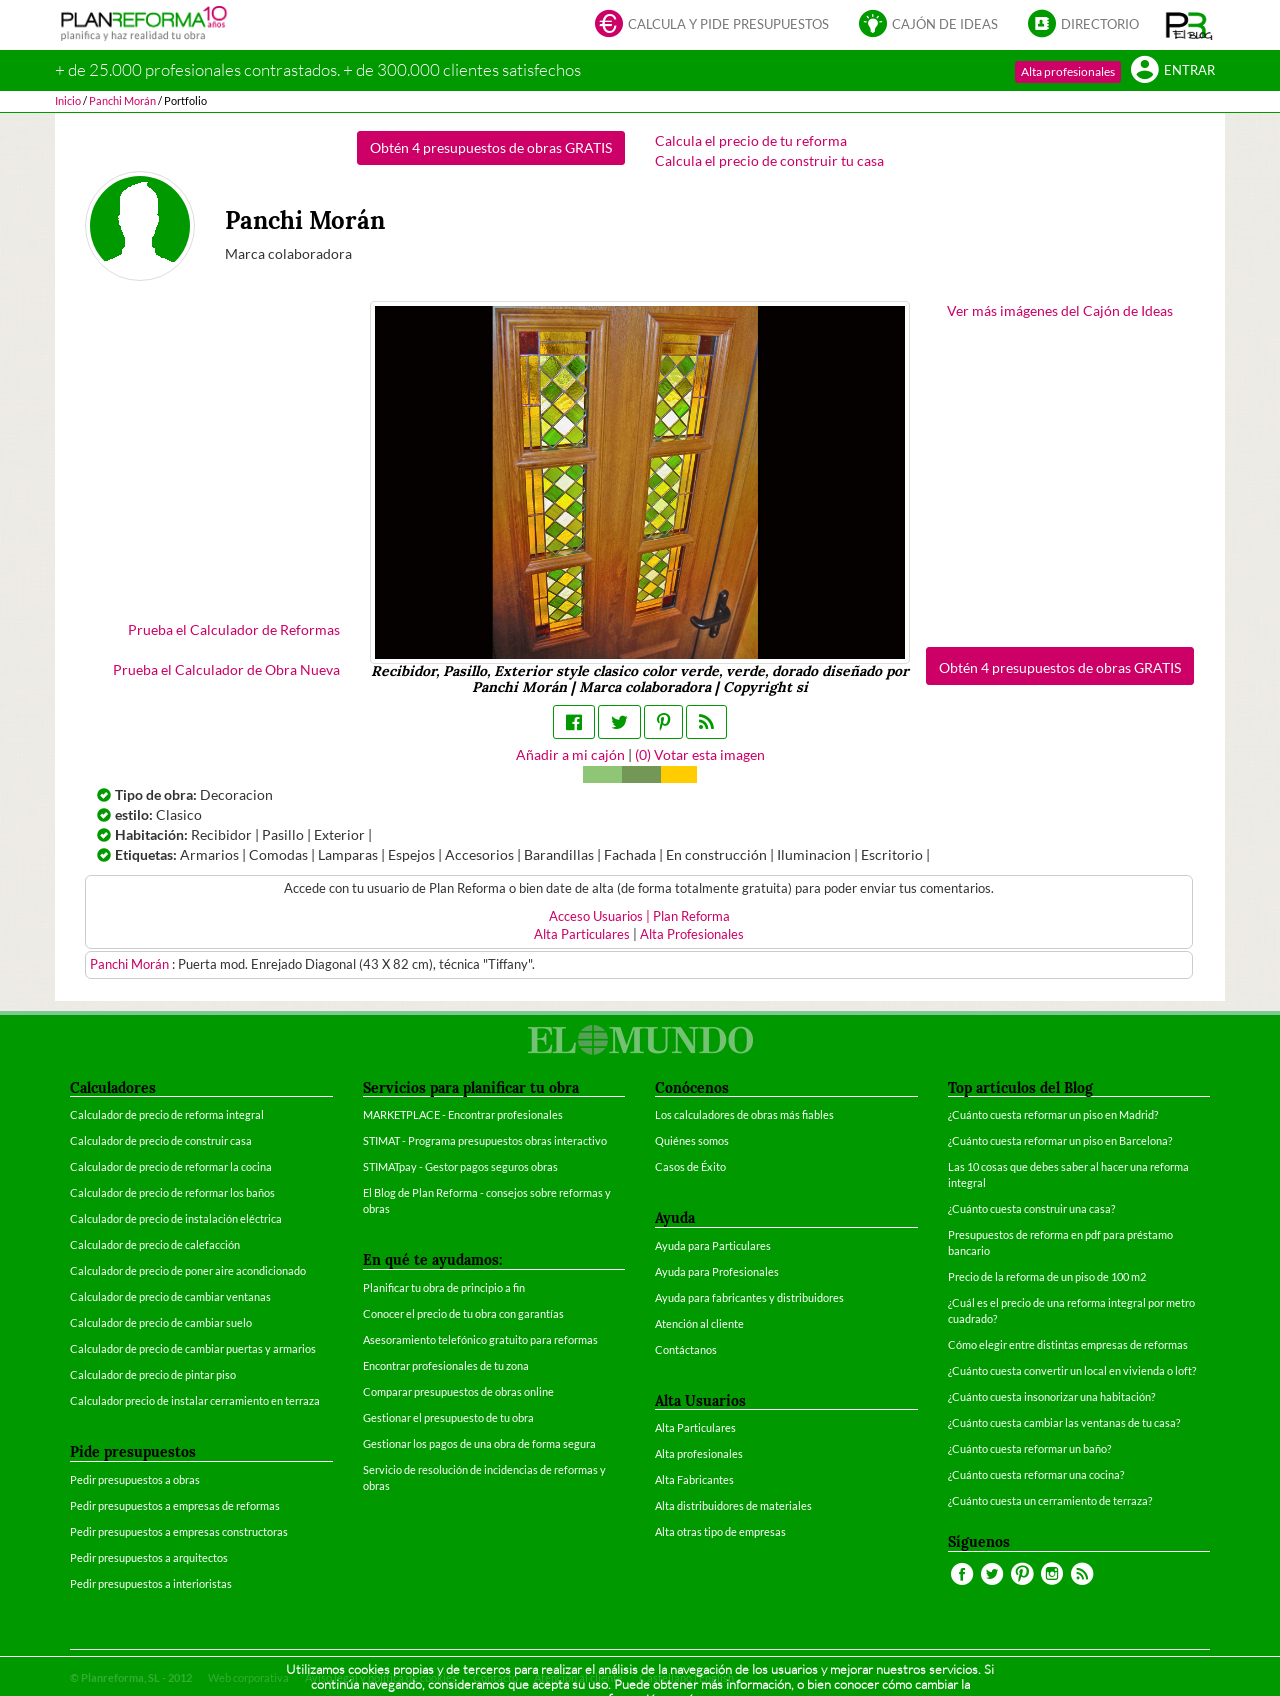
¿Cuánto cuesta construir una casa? (1031, 1208)
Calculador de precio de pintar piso (153, 1374)
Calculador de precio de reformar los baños (172, 1192)
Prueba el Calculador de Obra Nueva (226, 669)
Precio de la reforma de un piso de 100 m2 (1047, 1276)
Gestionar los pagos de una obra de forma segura (479, 1443)
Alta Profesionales (692, 934)
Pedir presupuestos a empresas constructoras (179, 1531)
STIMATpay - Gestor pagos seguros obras (460, 1166)
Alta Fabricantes (694, 1479)
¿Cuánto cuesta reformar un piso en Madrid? (1053, 1114)
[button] (1189, 25)
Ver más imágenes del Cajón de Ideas (1060, 310)
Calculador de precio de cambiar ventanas (170, 1296)
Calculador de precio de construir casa (161, 1140)
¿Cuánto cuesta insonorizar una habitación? (1051, 1396)
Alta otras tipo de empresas (720, 1531)
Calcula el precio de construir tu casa (769, 160)
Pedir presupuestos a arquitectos (149, 1557)
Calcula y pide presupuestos (712, 25)
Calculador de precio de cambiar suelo (161, 1322)
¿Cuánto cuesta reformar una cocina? (1036, 1474)
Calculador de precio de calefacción (155, 1244)
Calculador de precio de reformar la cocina (171, 1166)
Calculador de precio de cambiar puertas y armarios (193, 1348)
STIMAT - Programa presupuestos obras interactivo (485, 1140)
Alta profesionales (1068, 71)
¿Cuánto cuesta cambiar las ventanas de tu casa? (1064, 1422)
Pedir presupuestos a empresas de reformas (175, 1505)
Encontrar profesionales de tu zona (446, 1365)
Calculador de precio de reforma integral (167, 1114)
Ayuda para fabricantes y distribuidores (749, 1297)
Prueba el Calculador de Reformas (234, 629)
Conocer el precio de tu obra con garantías (463, 1313)
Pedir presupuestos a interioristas (151, 1583)
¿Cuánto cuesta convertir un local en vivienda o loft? (1072, 1370)
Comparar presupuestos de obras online (458, 1391)
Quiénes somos (692, 1140)
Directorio (1083, 25)
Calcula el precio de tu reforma (751, 140)
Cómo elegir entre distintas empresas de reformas (1068, 1344)
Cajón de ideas (928, 25)
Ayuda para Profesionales (717, 1271)
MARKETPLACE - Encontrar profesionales (463, 1114)
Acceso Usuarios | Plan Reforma (639, 916)
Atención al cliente (699, 1323)
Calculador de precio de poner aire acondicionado (188, 1270)
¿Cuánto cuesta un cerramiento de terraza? (1050, 1500)
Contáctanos (686, 1349)
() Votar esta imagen (700, 754)
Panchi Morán (131, 964)
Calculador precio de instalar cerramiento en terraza (195, 1400)
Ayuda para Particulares (713, 1245)
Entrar (1173, 71)
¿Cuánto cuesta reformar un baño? (1029, 1448)
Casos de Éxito (690, 1166)
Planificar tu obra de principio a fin (444, 1287)
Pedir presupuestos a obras (135, 1479)
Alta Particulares (582, 934)
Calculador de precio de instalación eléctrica (176, 1218)
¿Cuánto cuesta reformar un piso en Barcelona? (1060, 1140)
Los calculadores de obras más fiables (744, 1114)
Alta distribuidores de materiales (733, 1505)
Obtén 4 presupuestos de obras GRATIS (491, 147)
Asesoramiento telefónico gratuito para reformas (480, 1339)
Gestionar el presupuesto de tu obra (448, 1417)
